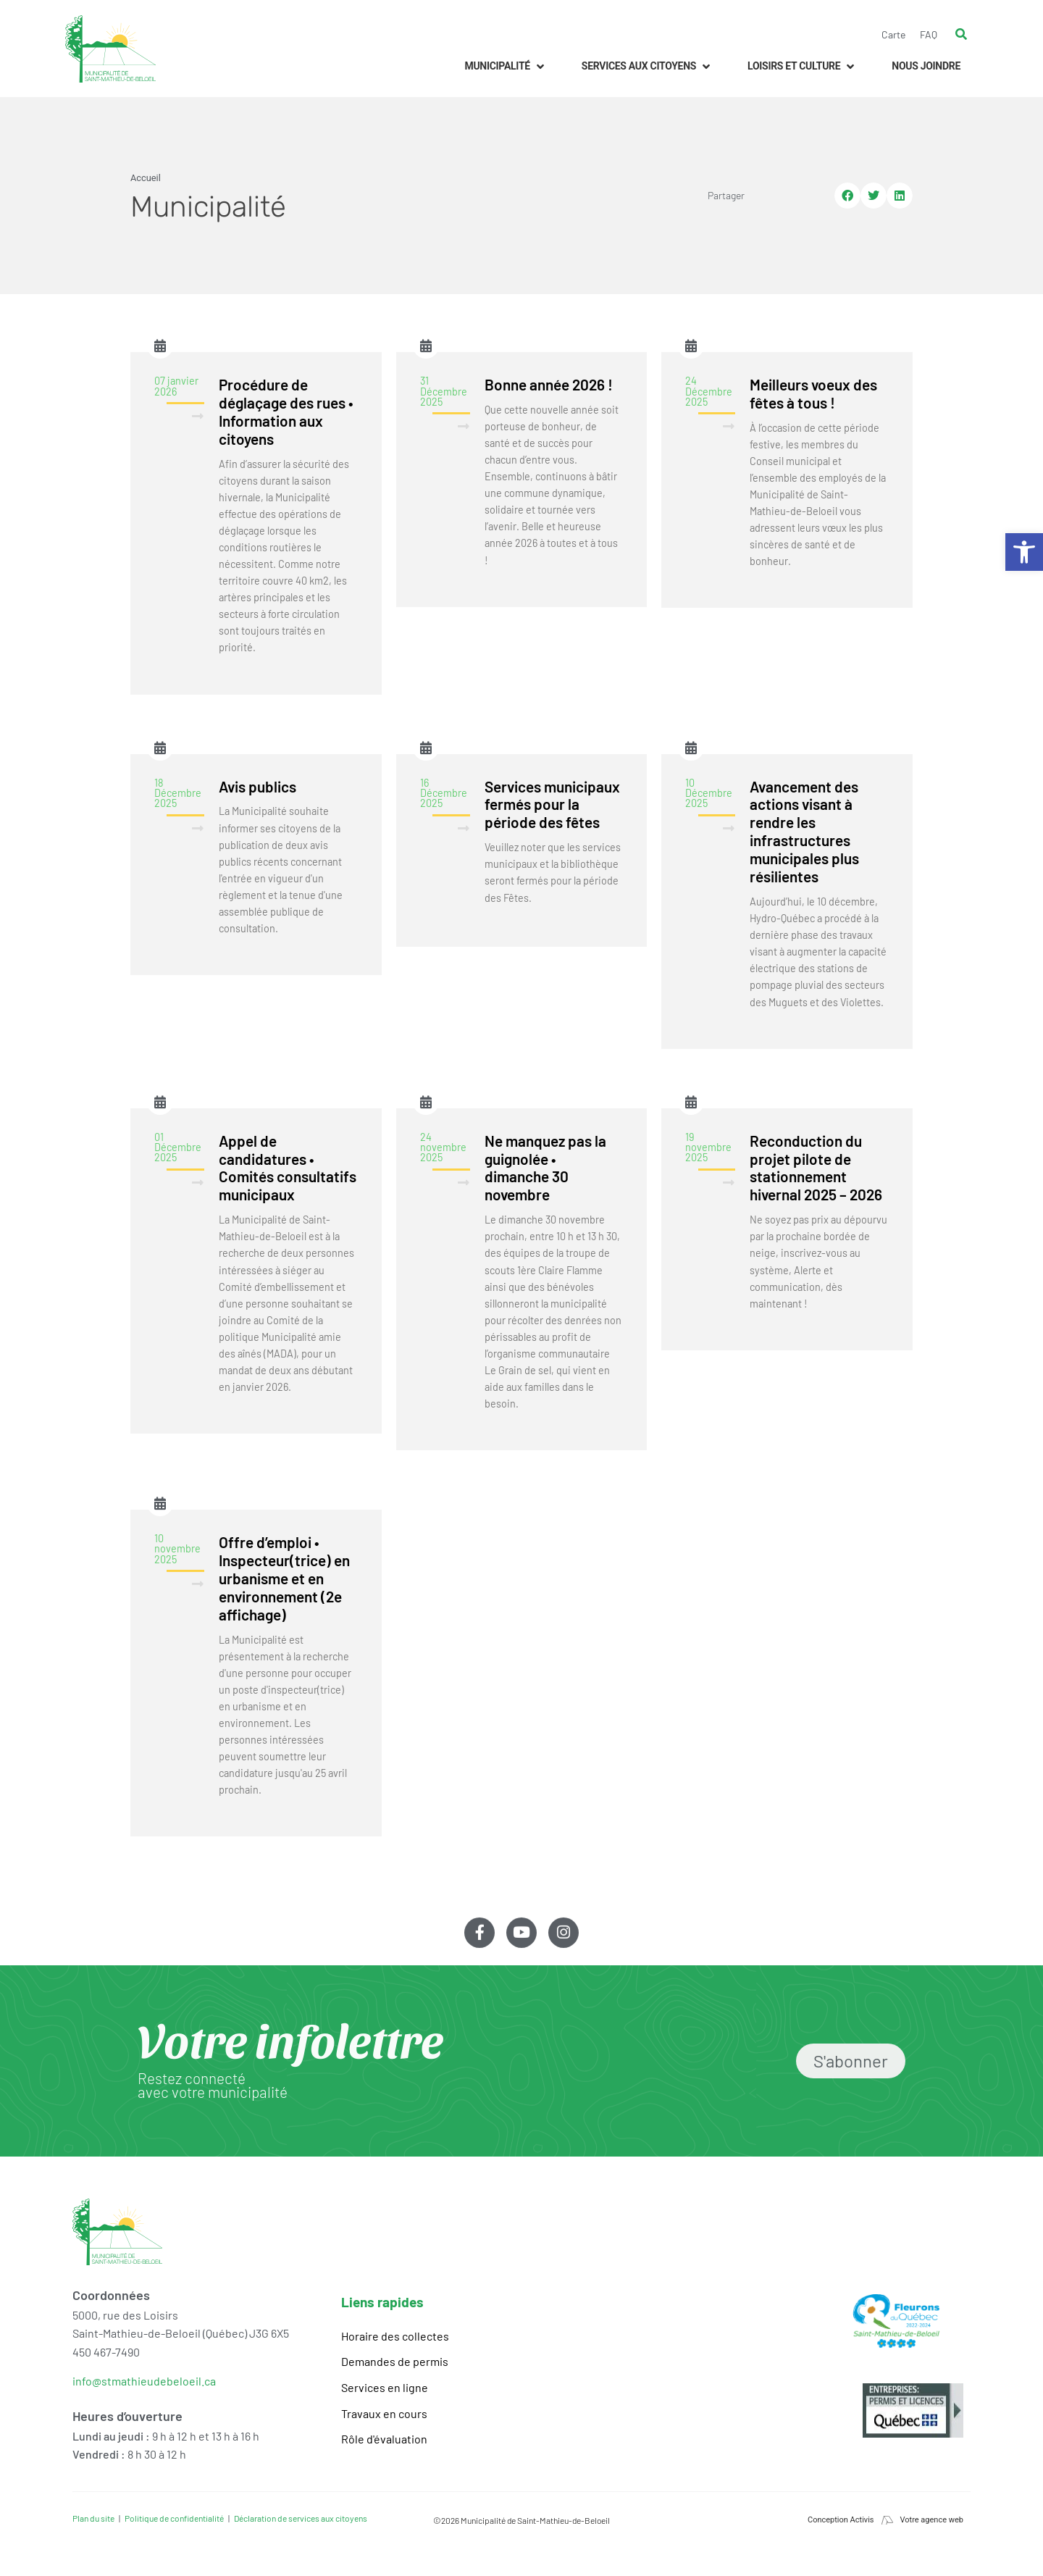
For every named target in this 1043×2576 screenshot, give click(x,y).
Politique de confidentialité (174, 2518)
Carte (893, 34)
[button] (505, 66)
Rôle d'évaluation (384, 2439)
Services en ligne (384, 2387)
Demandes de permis (394, 2361)
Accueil (145, 177)
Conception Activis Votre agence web (885, 2520)
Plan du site (93, 2518)
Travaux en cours (384, 2413)
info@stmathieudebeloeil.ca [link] (144, 2381)
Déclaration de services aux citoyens (300, 2518)
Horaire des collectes (395, 2336)
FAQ (928, 34)
